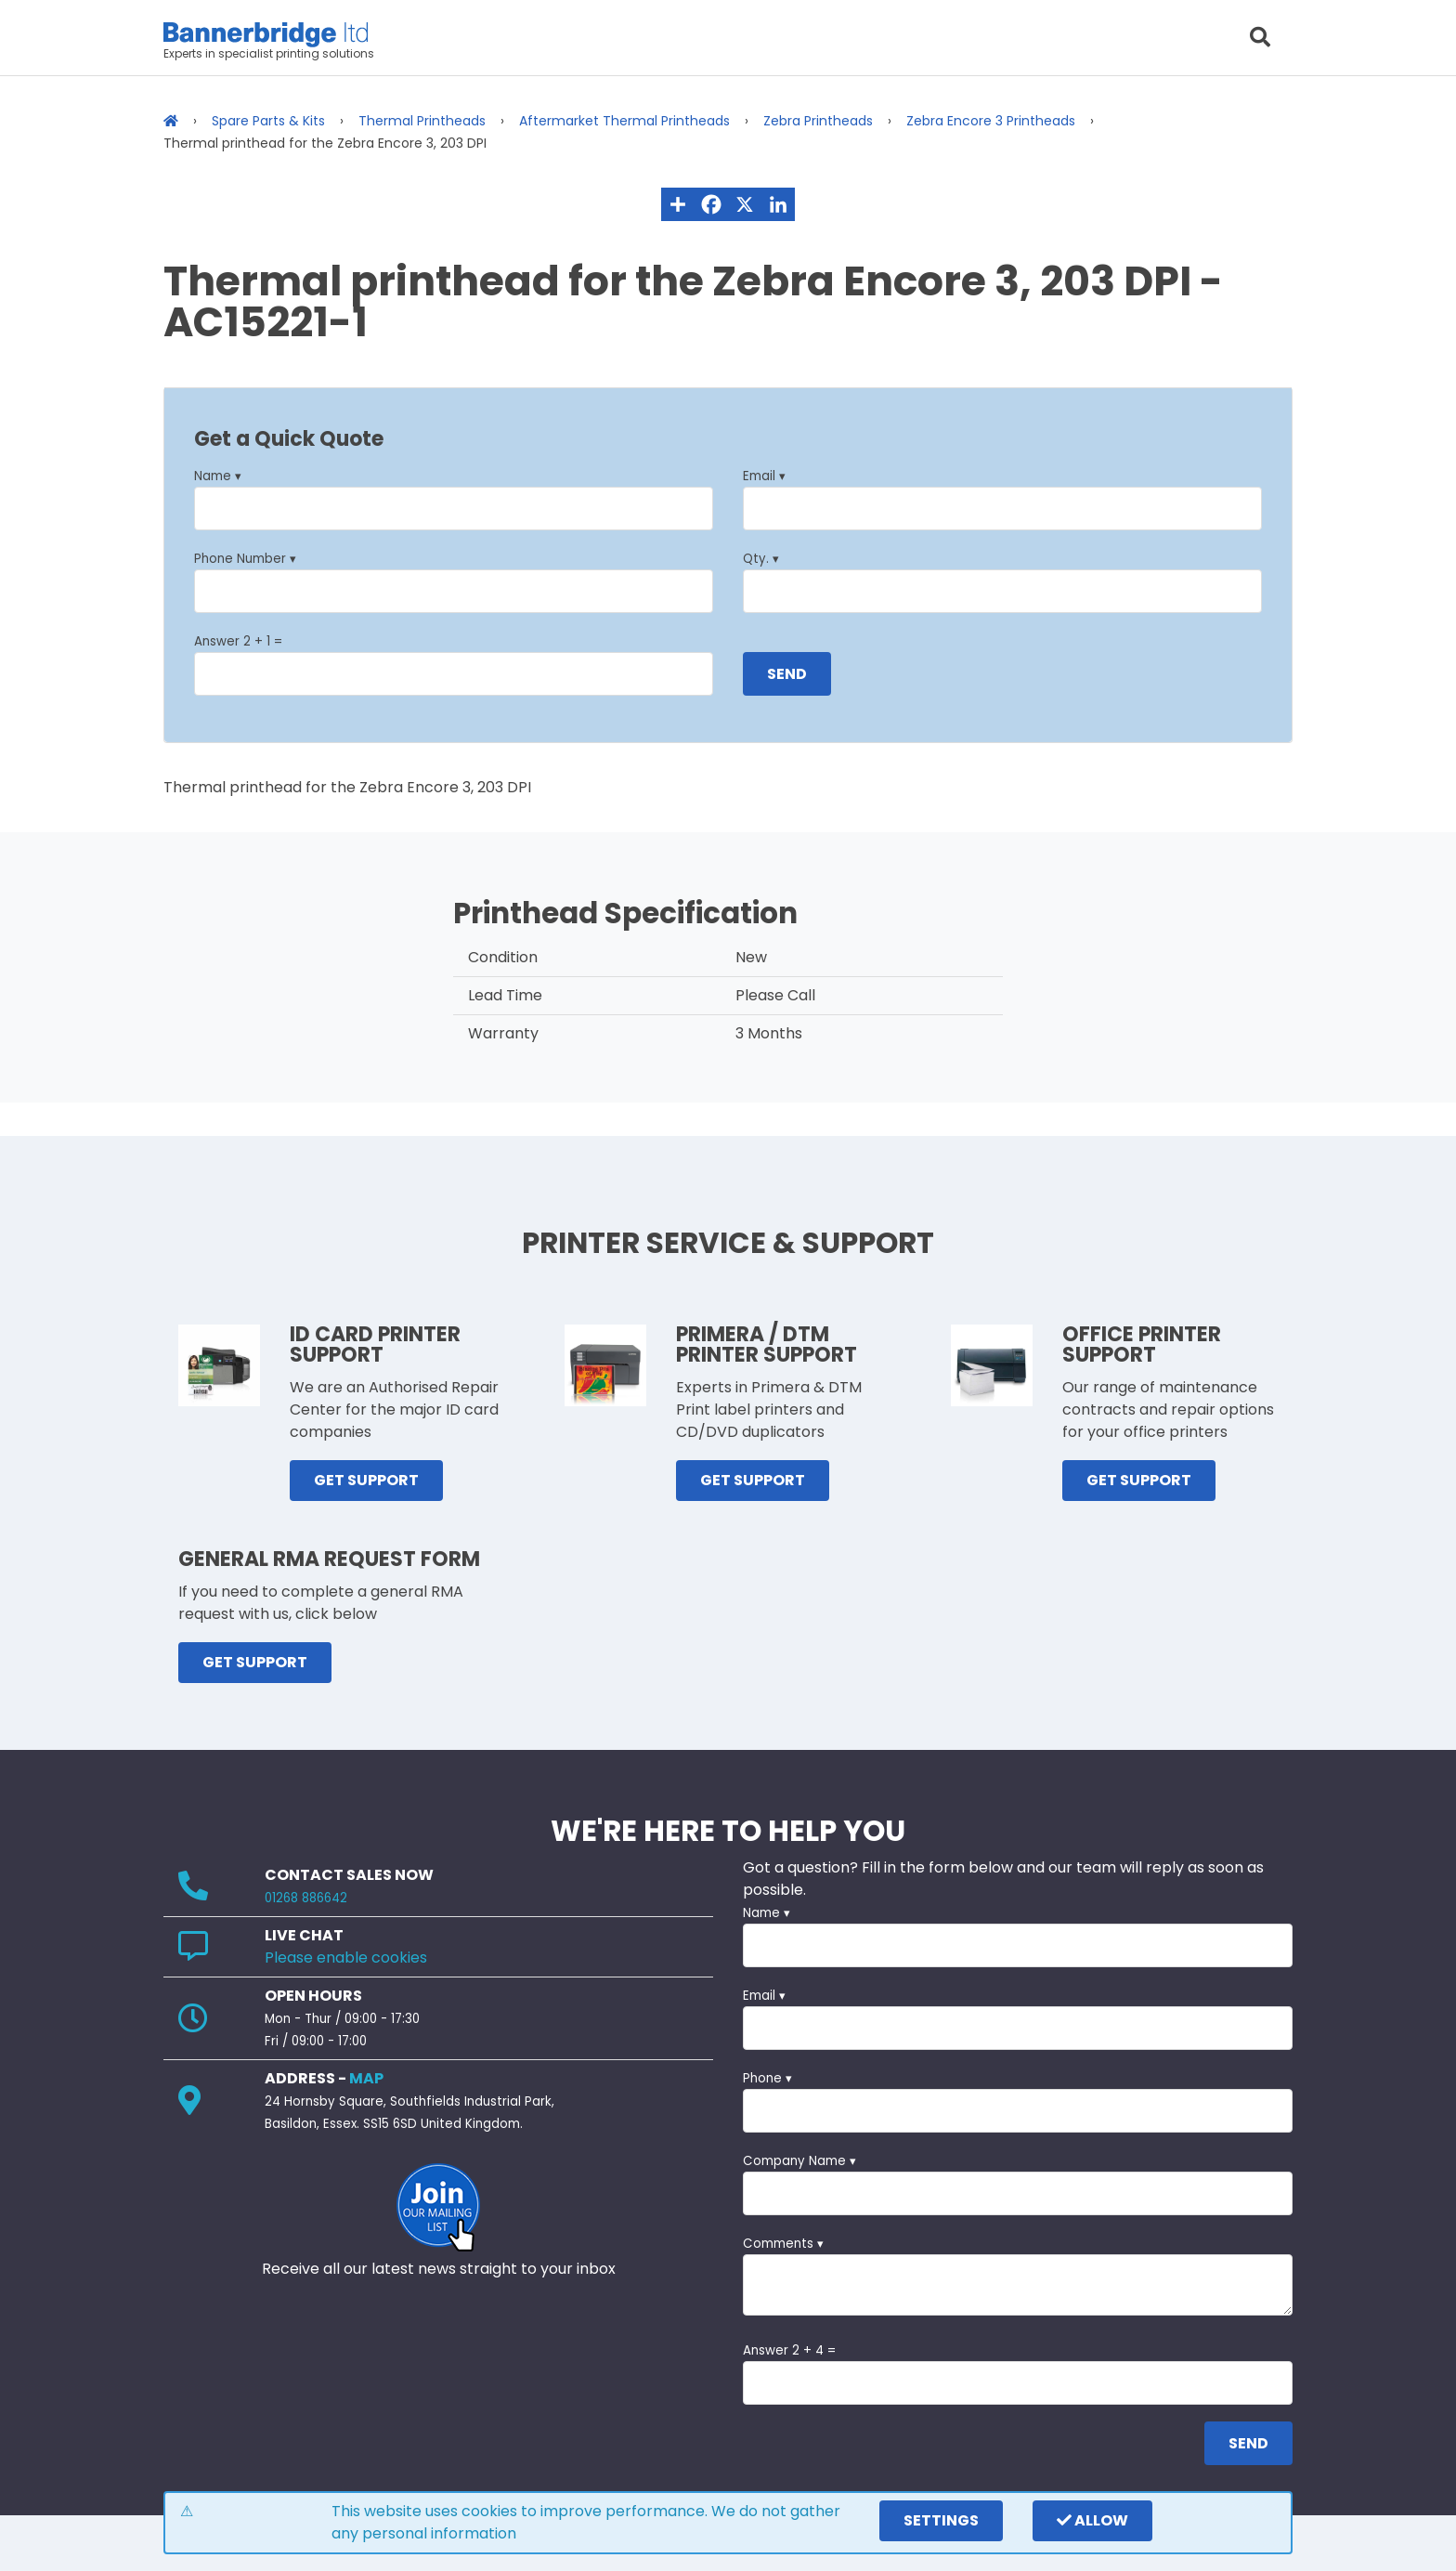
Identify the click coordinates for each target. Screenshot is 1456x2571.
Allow (1092, 2520)
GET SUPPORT (366, 1480)
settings (941, 2520)
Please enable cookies (346, 1957)
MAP (366, 2078)
